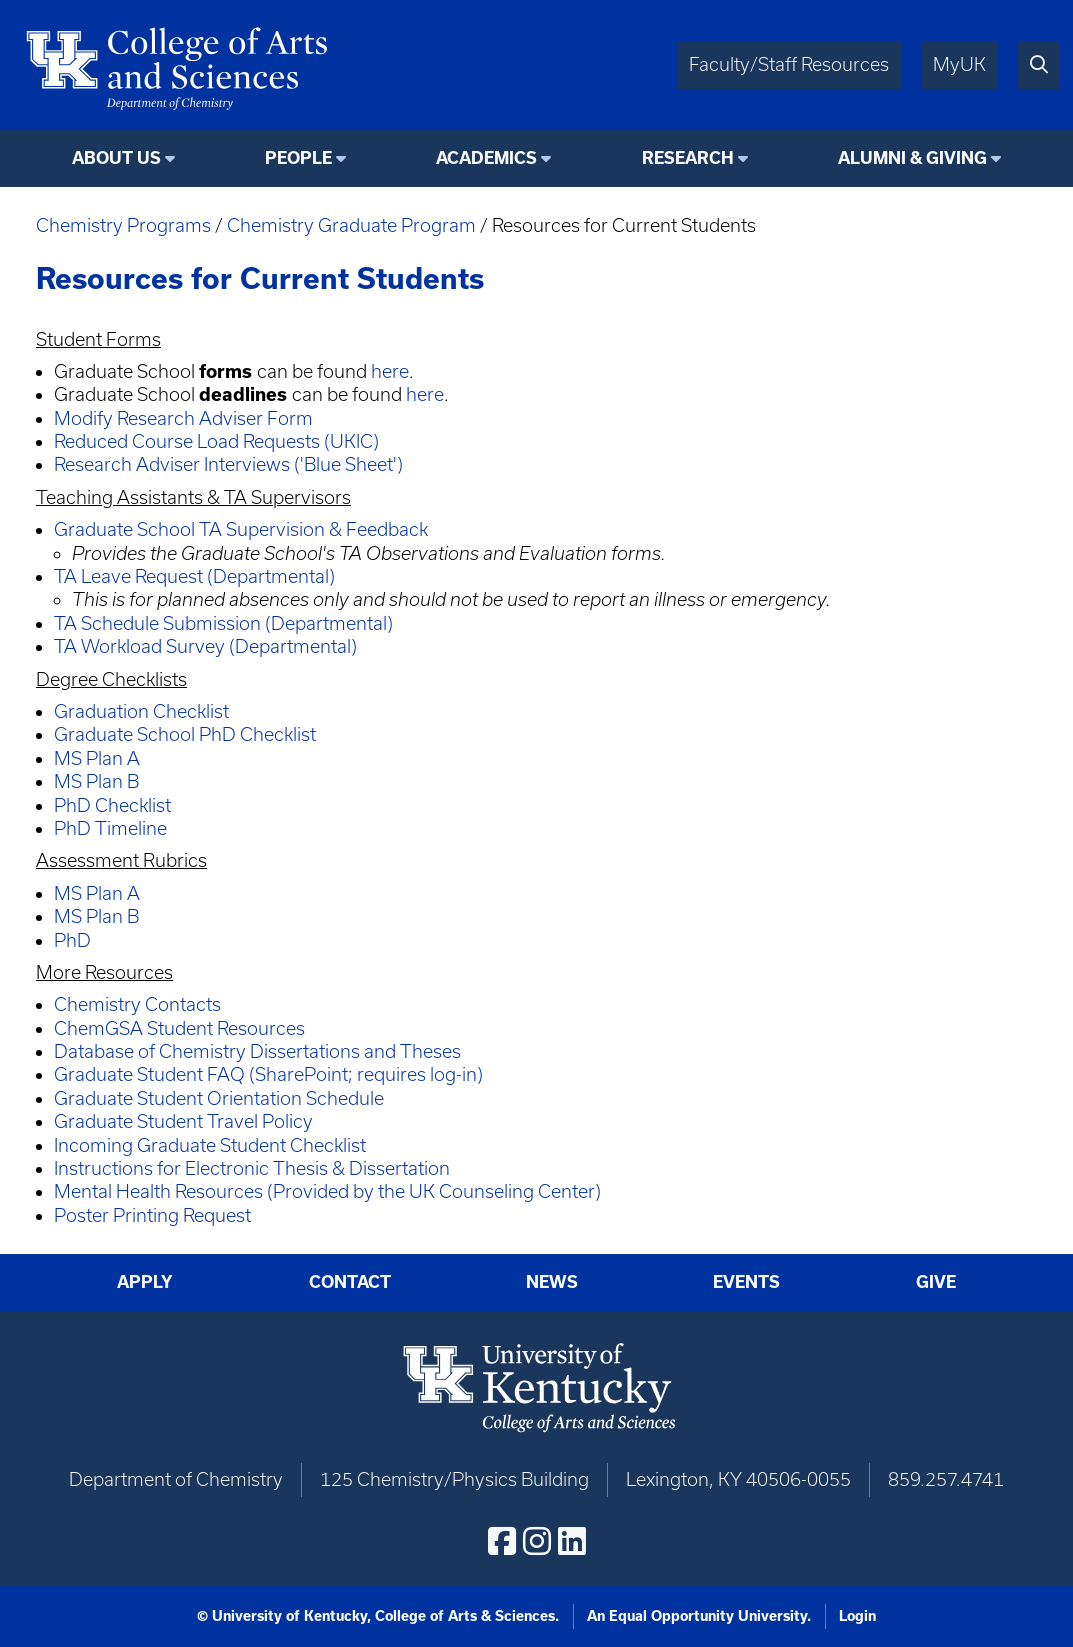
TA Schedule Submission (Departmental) (223, 623)
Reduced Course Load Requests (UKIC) (216, 441)
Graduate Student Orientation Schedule (219, 1098)
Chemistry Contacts (137, 1004)
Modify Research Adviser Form (183, 418)
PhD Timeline (110, 828)
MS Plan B (96, 781)
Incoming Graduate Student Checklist (210, 1145)
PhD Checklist (112, 805)
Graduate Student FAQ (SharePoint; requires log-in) (268, 1074)
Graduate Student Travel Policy (183, 1121)
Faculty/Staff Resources (789, 64)
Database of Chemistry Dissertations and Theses (257, 1051)
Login (857, 1616)
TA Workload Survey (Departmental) (205, 646)
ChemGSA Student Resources (179, 1028)
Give (936, 1281)
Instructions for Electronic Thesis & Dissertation (252, 1168)
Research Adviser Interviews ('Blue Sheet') (228, 464)
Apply (145, 1281)
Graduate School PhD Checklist (185, 734)
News (552, 1281)
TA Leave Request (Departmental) (194, 576)
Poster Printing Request (152, 1215)
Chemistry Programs (123, 225)
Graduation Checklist (141, 711)
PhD (72, 940)
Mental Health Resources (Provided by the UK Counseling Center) (327, 1191)
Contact (350, 1281)
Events (746, 1281)
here (390, 371)
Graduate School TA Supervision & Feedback (241, 529)
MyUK (959, 64)
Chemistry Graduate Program (351, 225)
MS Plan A (97, 758)
